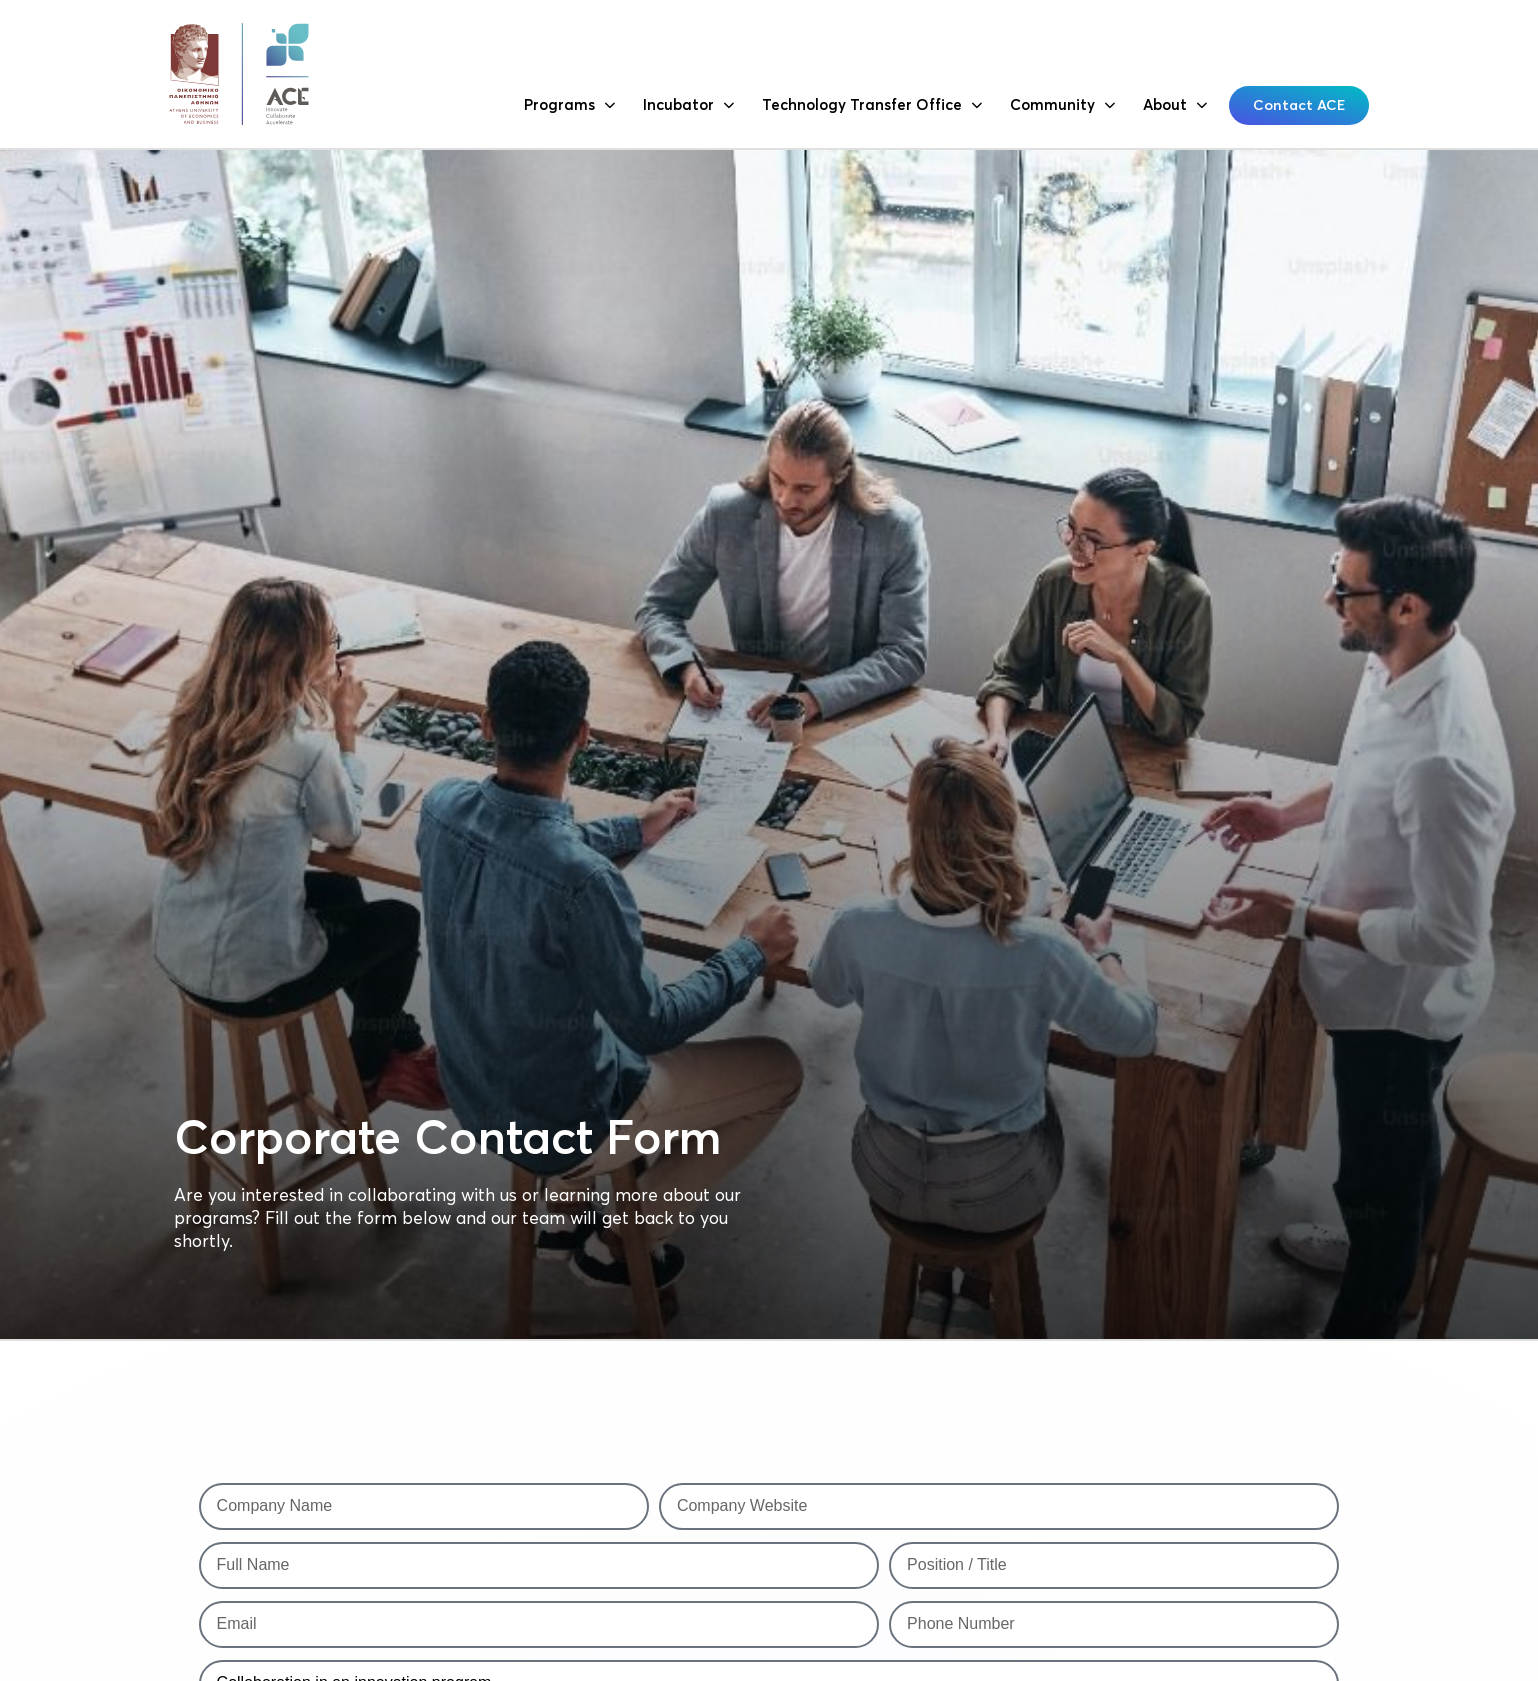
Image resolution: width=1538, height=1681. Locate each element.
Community (1062, 105)
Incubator (688, 105)
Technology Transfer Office (872, 105)
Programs (569, 105)
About (1175, 105)
